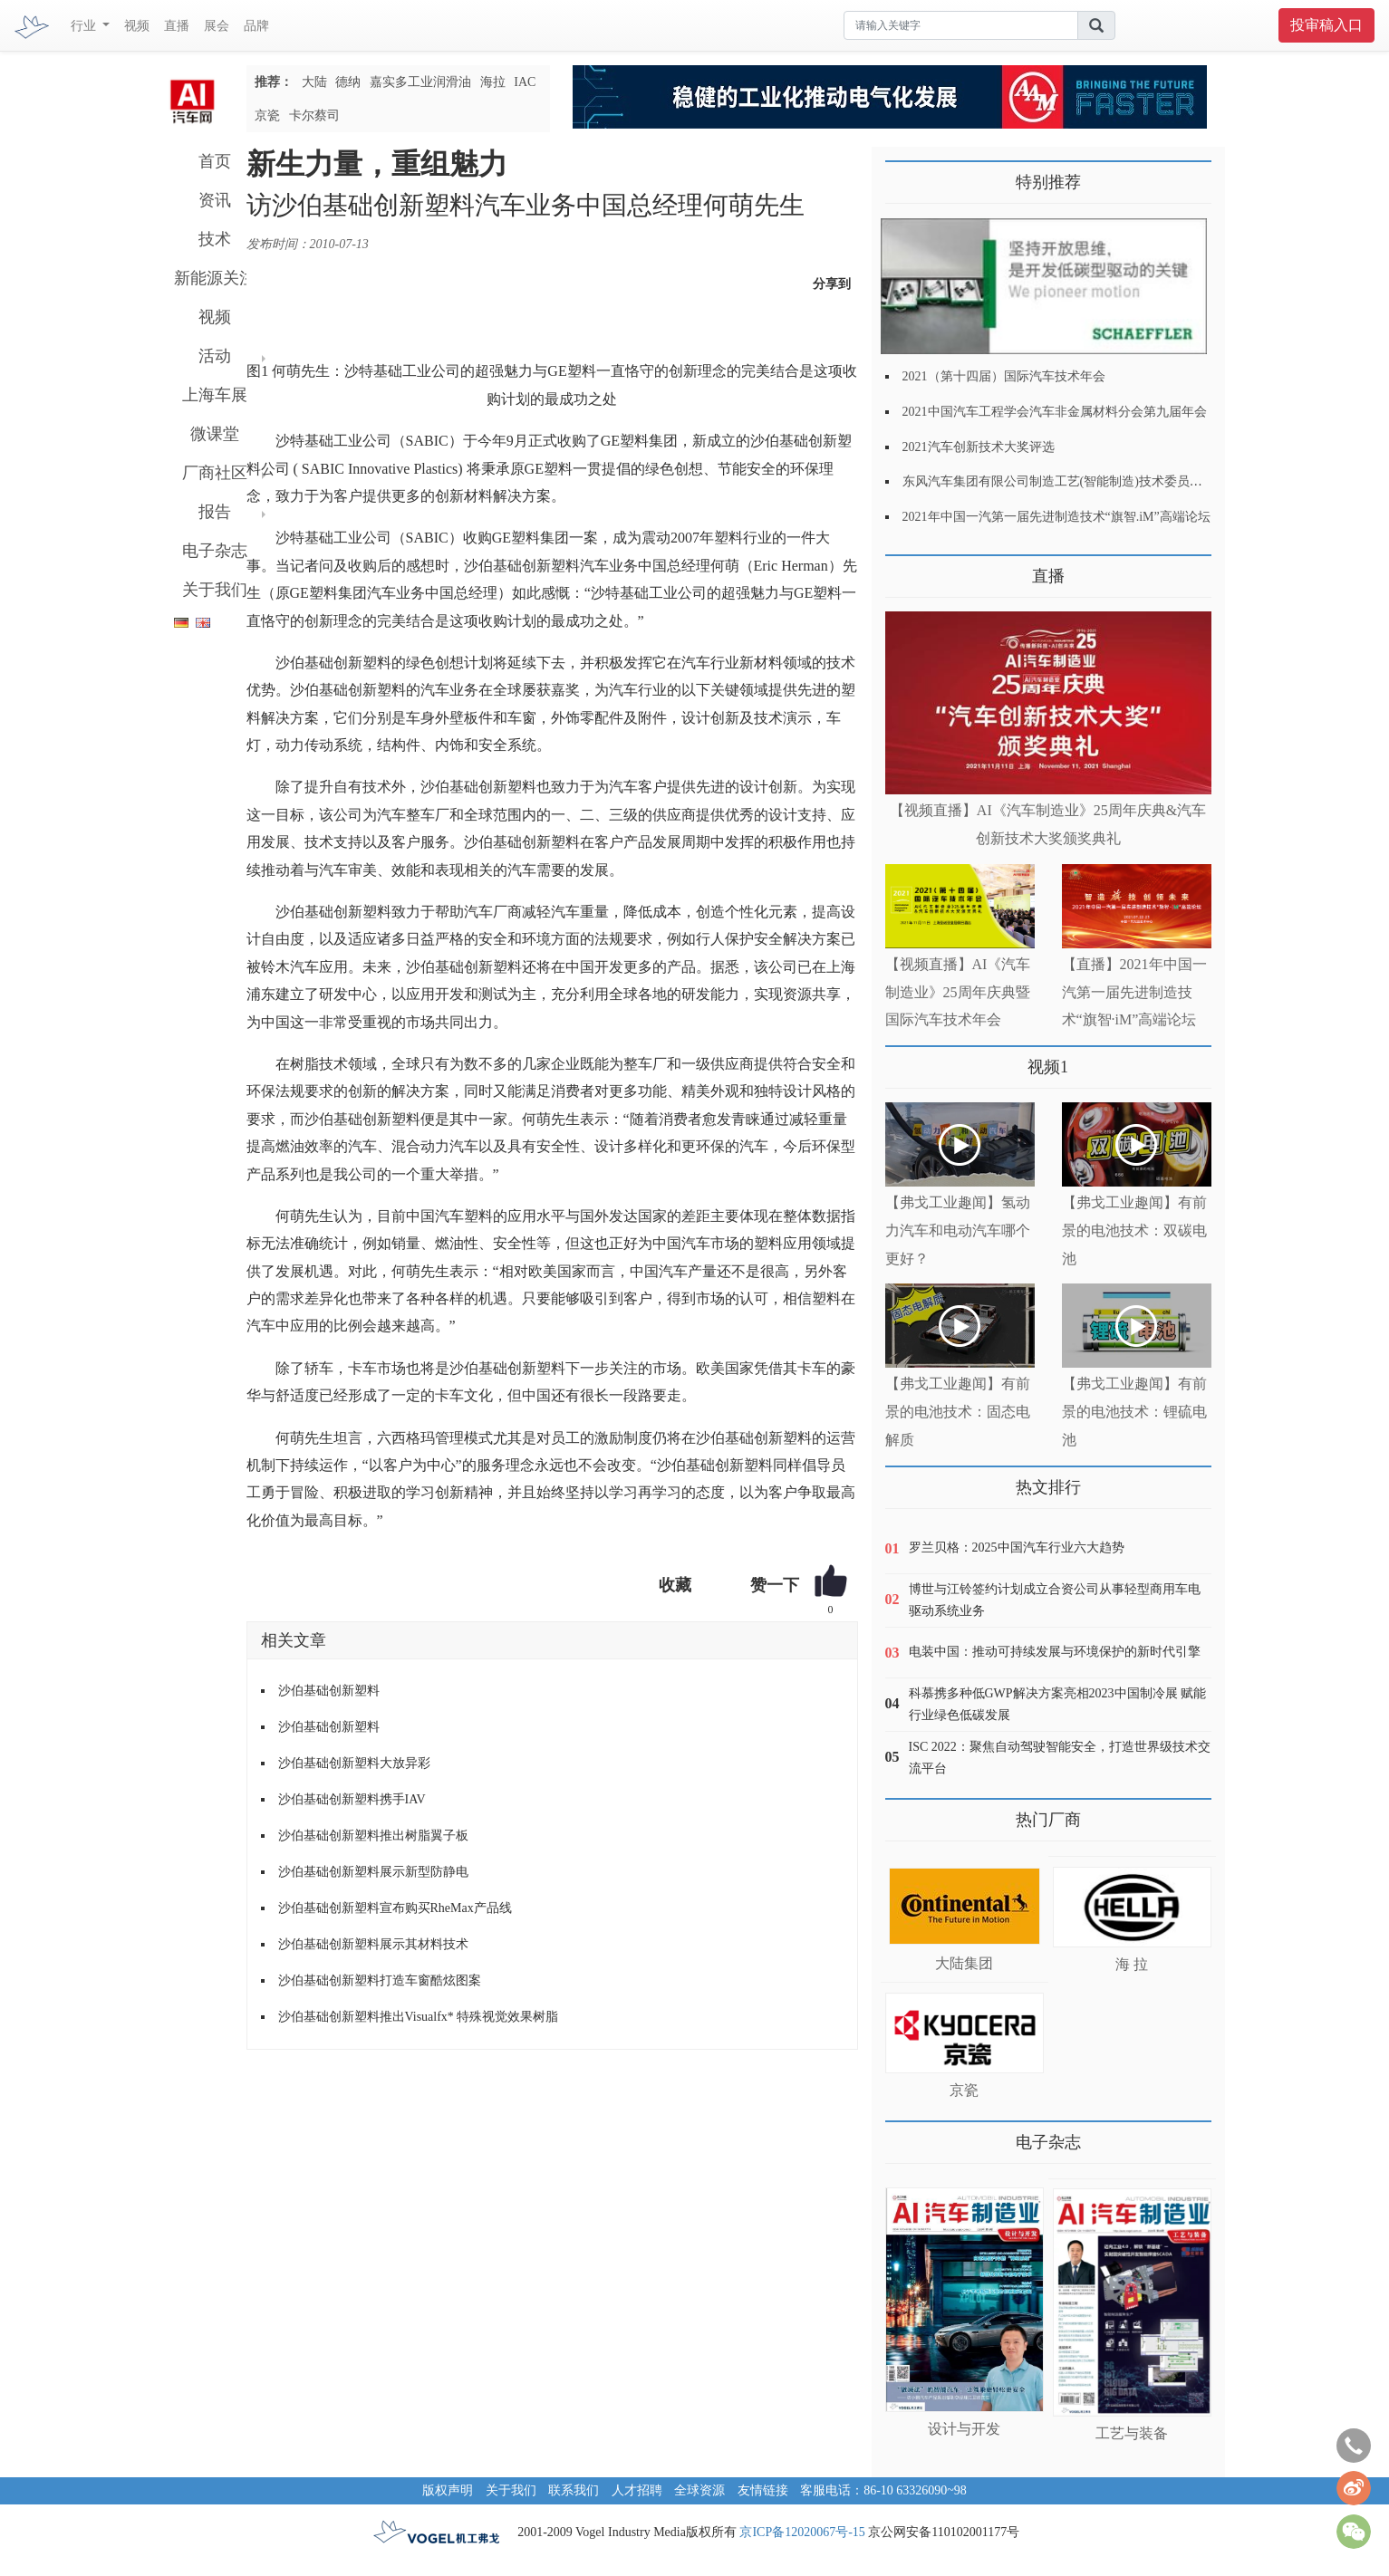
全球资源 (699, 2490)
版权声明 (447, 2490)
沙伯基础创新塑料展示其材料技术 (373, 1944)
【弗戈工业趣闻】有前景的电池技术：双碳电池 (1134, 1230)
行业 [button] (85, 26)
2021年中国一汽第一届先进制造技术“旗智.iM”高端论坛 (1056, 517)
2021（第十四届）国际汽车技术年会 (1003, 376)
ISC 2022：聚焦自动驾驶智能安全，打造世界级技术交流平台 (1060, 1757)
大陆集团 (964, 1963)
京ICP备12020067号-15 (801, 2532)
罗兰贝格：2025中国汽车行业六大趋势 (1016, 1547)
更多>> (903, 569)
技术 (214, 239)
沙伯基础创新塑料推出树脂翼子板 (373, 1835)
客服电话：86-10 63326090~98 (883, 2490)
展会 (216, 26)
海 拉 (1131, 1964)
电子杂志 (214, 551)
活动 (214, 356)
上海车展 (214, 395)
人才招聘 (637, 2490)
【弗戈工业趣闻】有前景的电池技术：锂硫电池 (1134, 1411)
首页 (214, 161)
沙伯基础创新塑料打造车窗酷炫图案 (379, 1980)
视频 (137, 26)
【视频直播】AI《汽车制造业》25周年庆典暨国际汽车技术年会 (958, 992)
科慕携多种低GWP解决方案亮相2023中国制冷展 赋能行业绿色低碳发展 (1058, 1704)
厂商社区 (214, 473)
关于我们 (214, 590)
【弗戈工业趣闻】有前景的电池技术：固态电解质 (957, 1411)
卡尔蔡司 (314, 115)
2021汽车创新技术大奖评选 (978, 447)
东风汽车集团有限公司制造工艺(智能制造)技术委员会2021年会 (1077, 481)
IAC (524, 82)
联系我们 (573, 2490)
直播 (176, 26)
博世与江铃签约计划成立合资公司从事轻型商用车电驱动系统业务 (1055, 1600)
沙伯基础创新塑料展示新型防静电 (373, 1872)
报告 (214, 512)
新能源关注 (215, 278)
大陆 (314, 82)
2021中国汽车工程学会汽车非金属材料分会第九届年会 (1054, 411)
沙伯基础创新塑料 (329, 1690)
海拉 (493, 82)
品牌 (256, 26)
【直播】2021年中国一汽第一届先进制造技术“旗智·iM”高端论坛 (1134, 992)
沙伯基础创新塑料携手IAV (352, 1799)
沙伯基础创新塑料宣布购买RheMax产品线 (395, 1908)
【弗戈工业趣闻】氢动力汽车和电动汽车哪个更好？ (957, 1230)
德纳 (348, 82)
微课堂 (214, 434)
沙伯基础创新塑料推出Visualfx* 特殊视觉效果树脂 (418, 2016)
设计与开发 (964, 2429)
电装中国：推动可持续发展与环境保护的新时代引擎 (1055, 1651)
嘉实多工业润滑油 (420, 82)
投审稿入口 (1326, 25)
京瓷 (267, 115)
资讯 (214, 200)
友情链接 (763, 2490)
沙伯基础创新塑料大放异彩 (354, 1763)
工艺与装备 (1131, 2433)
